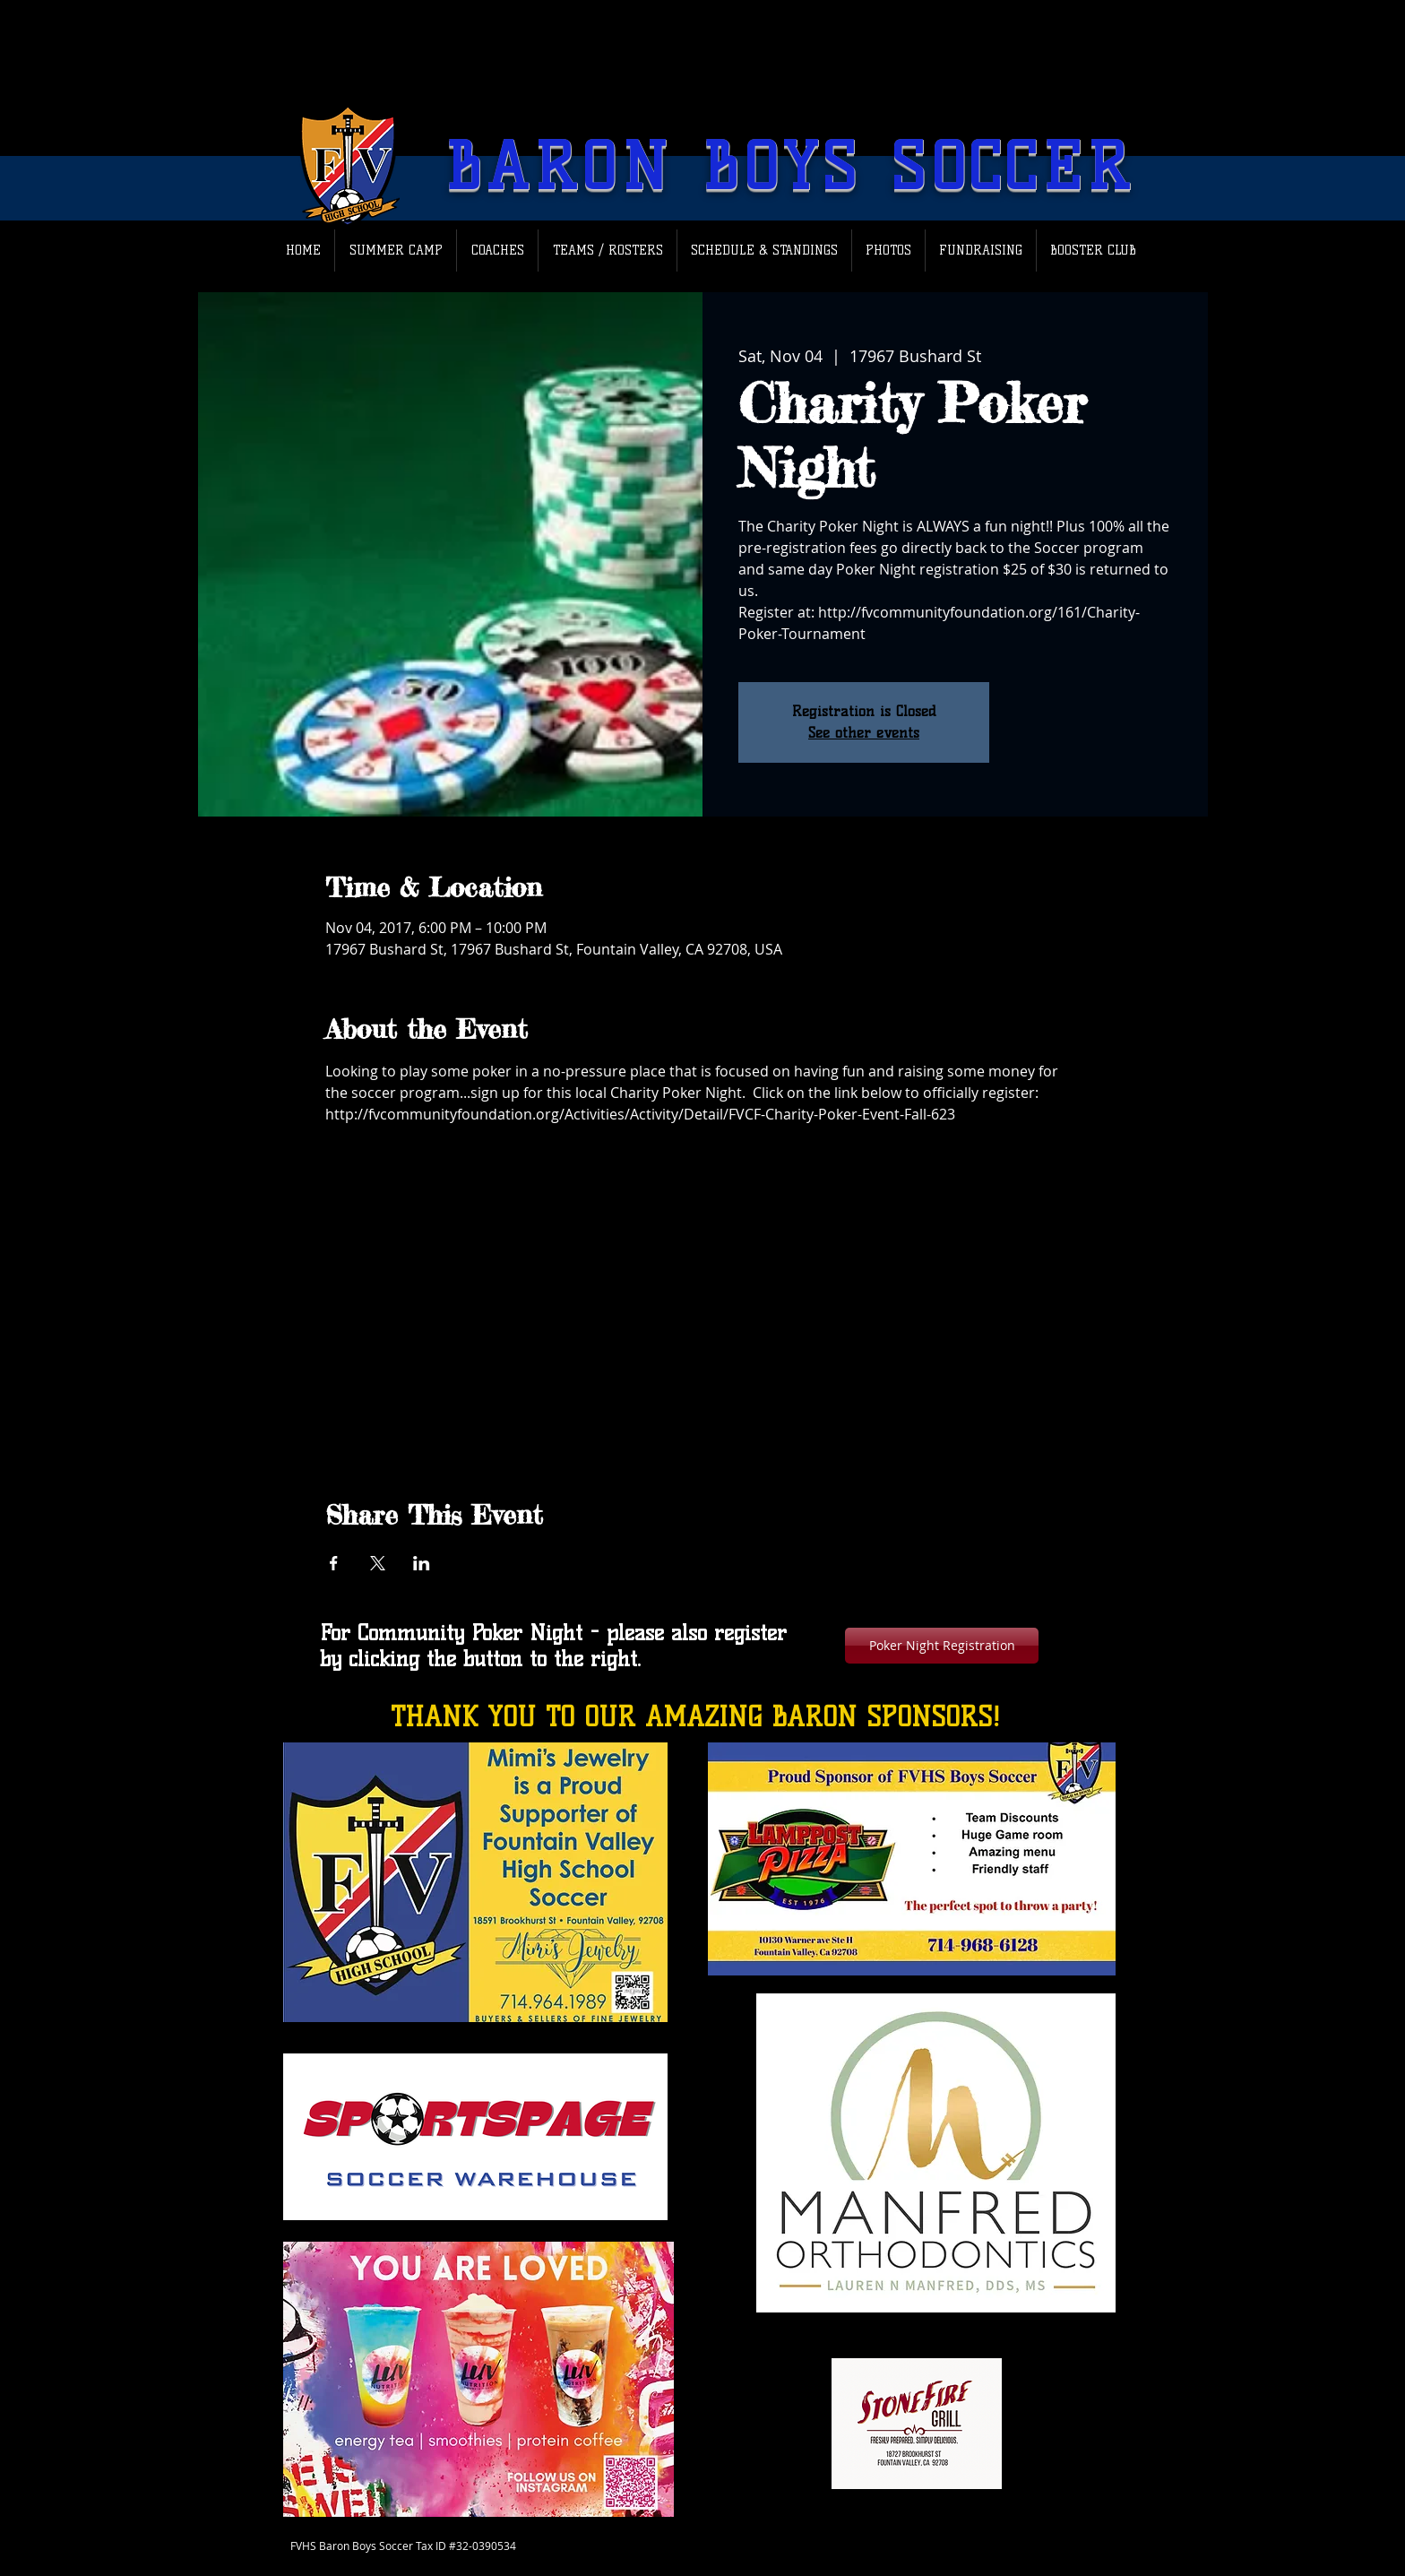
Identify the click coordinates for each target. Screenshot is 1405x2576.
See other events (863, 732)
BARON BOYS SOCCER (789, 167)
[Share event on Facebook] (333, 1563)
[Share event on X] (377, 1563)
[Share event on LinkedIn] (421, 1563)
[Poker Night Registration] (942, 1646)
